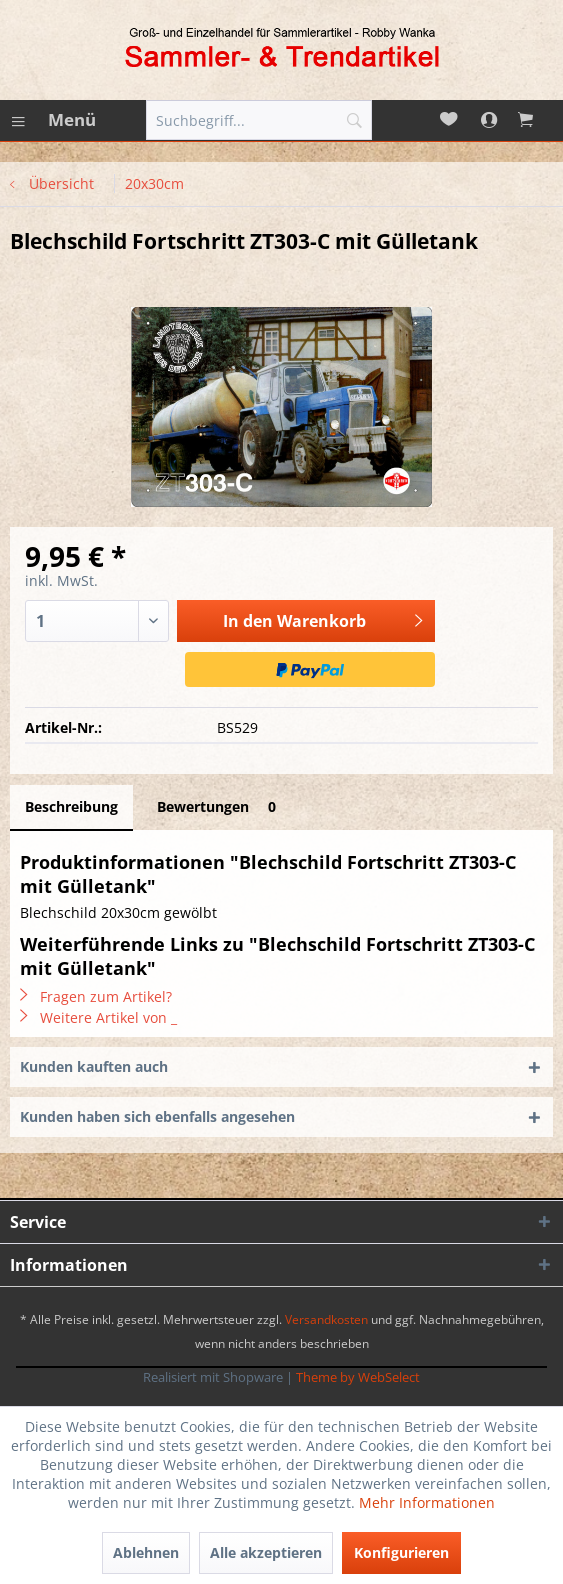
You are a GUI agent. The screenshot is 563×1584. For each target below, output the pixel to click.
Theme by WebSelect (358, 1377)
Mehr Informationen (427, 1502)
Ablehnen (146, 1552)
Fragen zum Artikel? (96, 996)
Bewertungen (220, 806)
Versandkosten (326, 1319)
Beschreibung (71, 806)
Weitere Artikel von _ (98, 1017)
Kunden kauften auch (94, 1066)
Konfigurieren (401, 1552)
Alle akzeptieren (266, 1552)
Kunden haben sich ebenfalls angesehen (157, 1116)
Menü (54, 117)
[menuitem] (53, 120)
